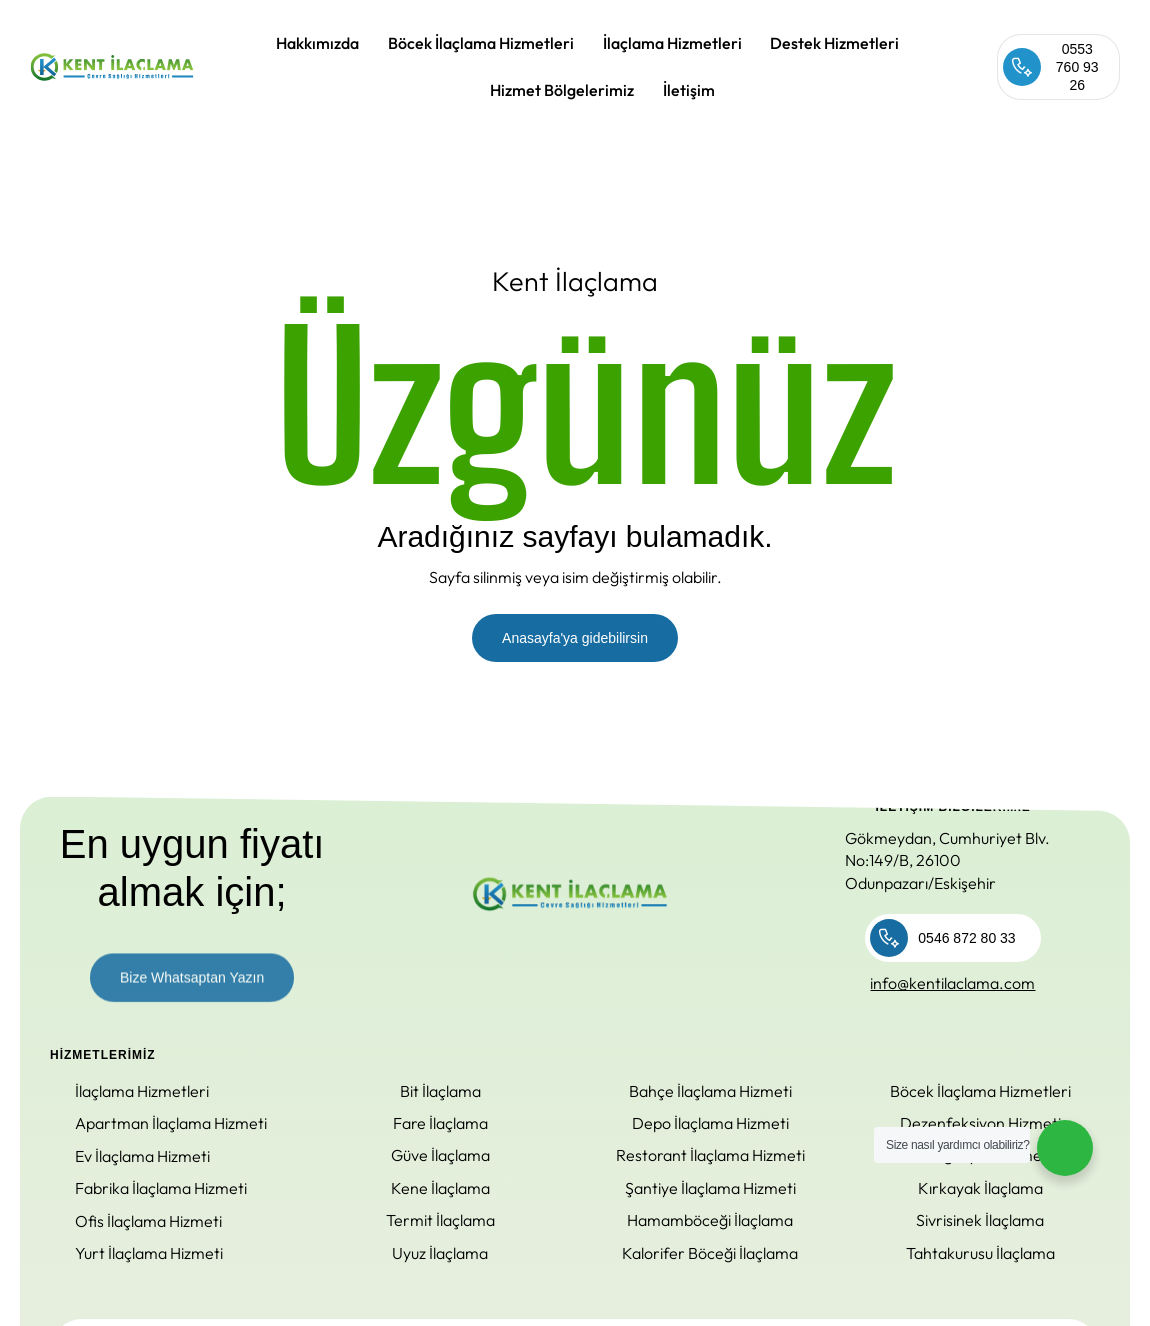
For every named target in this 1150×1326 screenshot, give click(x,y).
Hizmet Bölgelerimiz (562, 90)
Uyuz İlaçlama (440, 1253)
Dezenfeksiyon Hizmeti (980, 1123)
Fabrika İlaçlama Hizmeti (161, 1188)
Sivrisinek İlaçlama (980, 1220)
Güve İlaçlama (440, 1155)
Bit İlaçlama (440, 1091)
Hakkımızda (317, 43)
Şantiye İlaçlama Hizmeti (710, 1188)
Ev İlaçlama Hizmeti (142, 1156)
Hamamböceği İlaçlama (710, 1220)
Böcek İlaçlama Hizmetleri (481, 43)
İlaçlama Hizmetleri (672, 43)
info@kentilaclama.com (952, 983)
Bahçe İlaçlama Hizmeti (710, 1091)
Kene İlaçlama (440, 1188)
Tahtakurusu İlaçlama (980, 1253)
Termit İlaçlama (440, 1220)
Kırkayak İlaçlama (980, 1188)
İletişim (689, 90)
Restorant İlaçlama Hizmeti (710, 1155)
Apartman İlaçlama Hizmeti (171, 1123)
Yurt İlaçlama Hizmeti (149, 1253)
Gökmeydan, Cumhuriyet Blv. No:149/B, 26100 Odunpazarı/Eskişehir (947, 860)
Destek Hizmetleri (834, 43)
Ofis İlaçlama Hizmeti (148, 1221)
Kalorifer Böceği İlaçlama (710, 1253)
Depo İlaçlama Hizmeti (710, 1123)
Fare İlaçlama (440, 1123)
